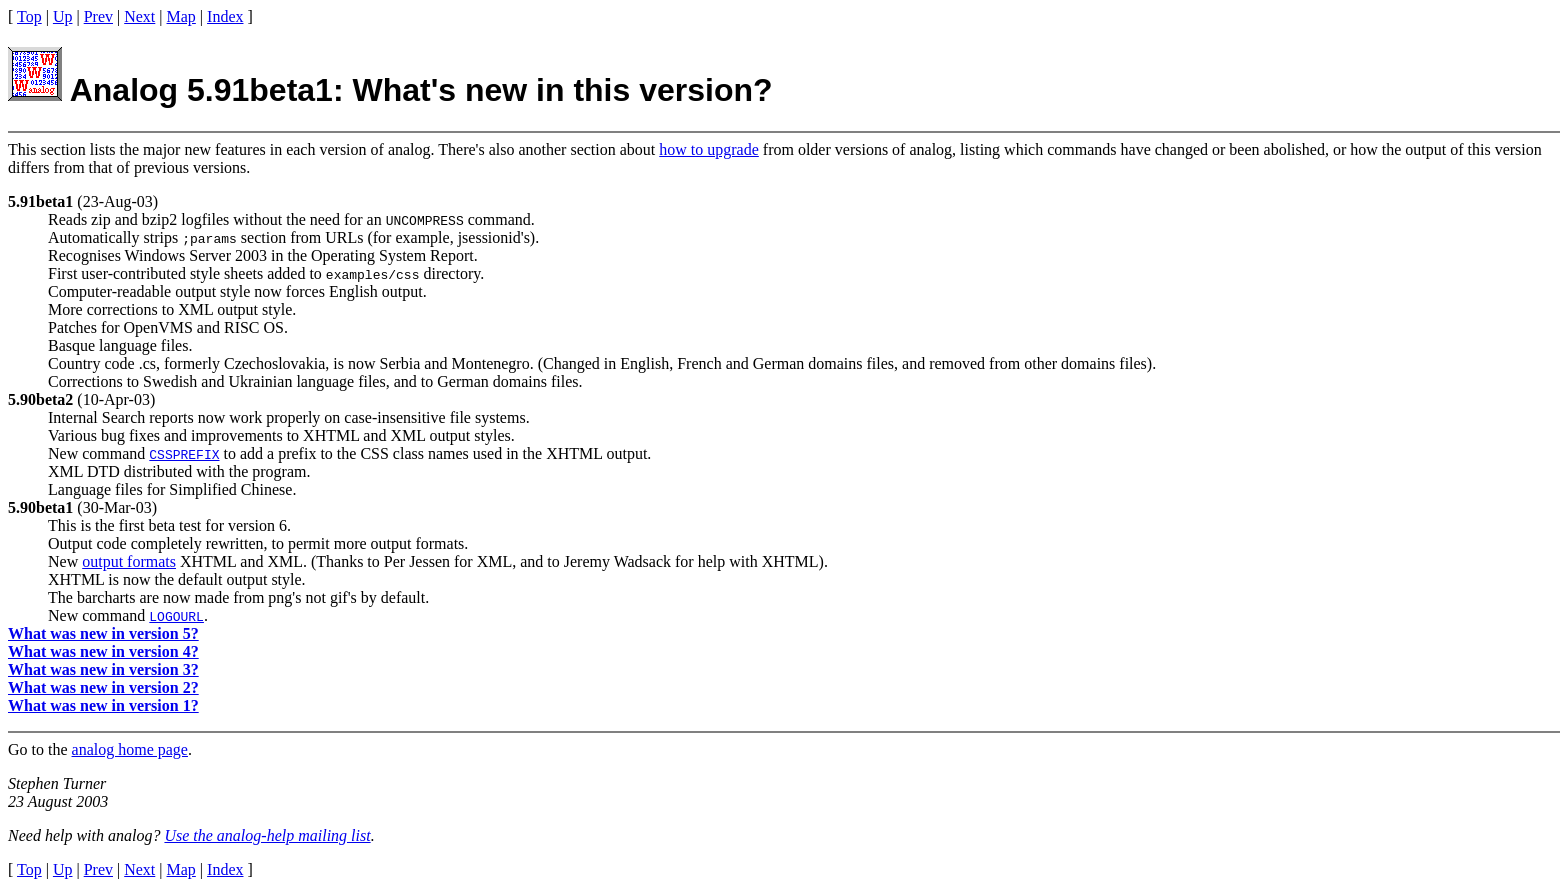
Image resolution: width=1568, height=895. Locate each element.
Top (29, 16)
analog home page (130, 749)
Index (225, 16)
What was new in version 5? (103, 633)
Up (63, 16)
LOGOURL (176, 616)
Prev (98, 16)
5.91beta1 (40, 201)
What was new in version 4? (103, 651)
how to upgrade (709, 149)
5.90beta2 (40, 399)
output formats (129, 561)
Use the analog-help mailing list (267, 835)
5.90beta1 (40, 507)
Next (139, 16)
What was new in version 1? (103, 705)
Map (181, 16)
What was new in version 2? (103, 687)
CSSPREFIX (184, 454)
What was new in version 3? (103, 669)
